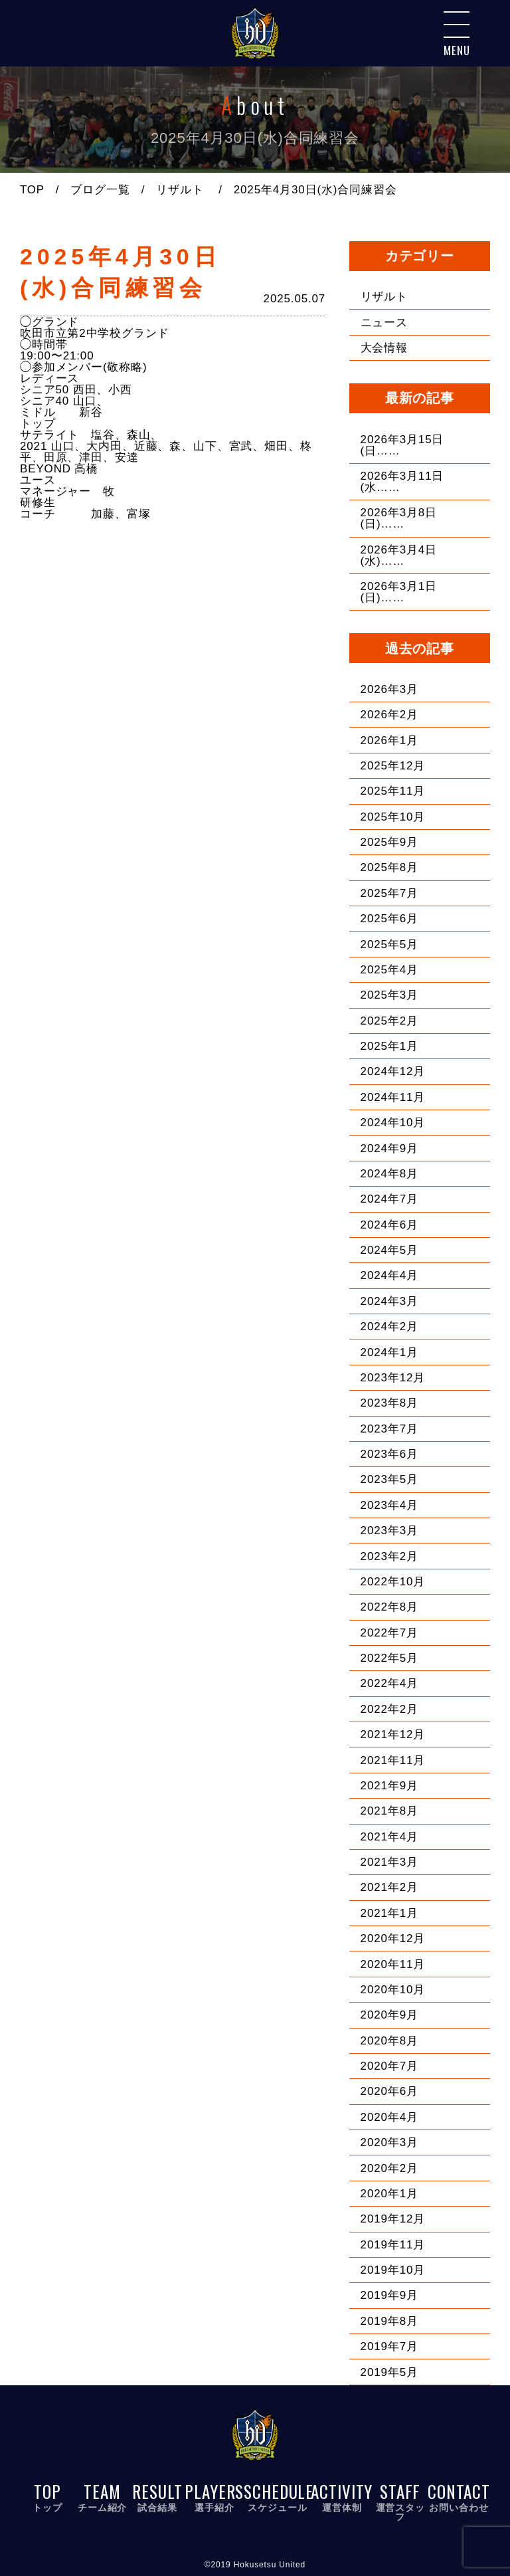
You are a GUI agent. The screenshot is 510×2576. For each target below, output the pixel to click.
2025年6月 (389, 918)
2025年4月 (389, 969)
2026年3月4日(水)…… (399, 555)
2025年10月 (393, 816)
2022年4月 (389, 1683)
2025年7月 (389, 892)
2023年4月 (389, 1504)
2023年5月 (389, 1479)
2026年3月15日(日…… (402, 444)
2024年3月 (389, 1300)
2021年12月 (393, 1734)
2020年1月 (389, 2193)
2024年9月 (389, 1147)
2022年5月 (389, 1657)
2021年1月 (389, 1912)
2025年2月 (389, 1020)
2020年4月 (389, 2116)
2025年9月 (389, 841)
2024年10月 (393, 1122)
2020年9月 (389, 2014)
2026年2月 (389, 714)
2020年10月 (393, 1989)
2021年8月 (389, 1810)
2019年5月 (389, 2371)
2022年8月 (389, 1606)
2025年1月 (389, 1045)
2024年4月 (389, 1275)
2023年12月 (393, 1377)
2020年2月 (389, 2167)
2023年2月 (389, 1555)
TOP (32, 189)
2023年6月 (389, 1453)
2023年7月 (389, 1428)
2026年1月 (389, 740)
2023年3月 (389, 1530)
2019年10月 (393, 2269)
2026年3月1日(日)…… (399, 591)
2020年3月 (389, 2141)
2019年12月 (393, 2218)
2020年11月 (393, 1963)
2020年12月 (393, 1938)
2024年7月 (389, 1198)
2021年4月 (389, 1836)
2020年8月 (389, 2040)
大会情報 (384, 347)
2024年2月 (389, 1326)
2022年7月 (389, 1632)
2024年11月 (393, 1096)
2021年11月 (393, 1759)
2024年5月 (389, 1249)
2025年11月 (393, 790)
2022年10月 (393, 1581)
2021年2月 (389, 1887)
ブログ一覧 (100, 189)
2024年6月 (389, 1224)
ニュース (384, 322)
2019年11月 (393, 2244)
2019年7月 (389, 2345)
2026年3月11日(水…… (402, 481)
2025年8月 (389, 867)
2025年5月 (389, 944)
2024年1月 (389, 1351)
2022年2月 (389, 1708)
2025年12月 (393, 765)
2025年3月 (389, 994)
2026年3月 (389, 688)
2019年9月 (389, 2295)
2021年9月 (389, 1785)
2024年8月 (389, 1173)
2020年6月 (389, 2091)
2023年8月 (389, 1402)
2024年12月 (393, 1071)
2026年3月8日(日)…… (399, 518)
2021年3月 (389, 1861)
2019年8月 (389, 2320)
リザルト (180, 189)
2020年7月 (389, 2065)
